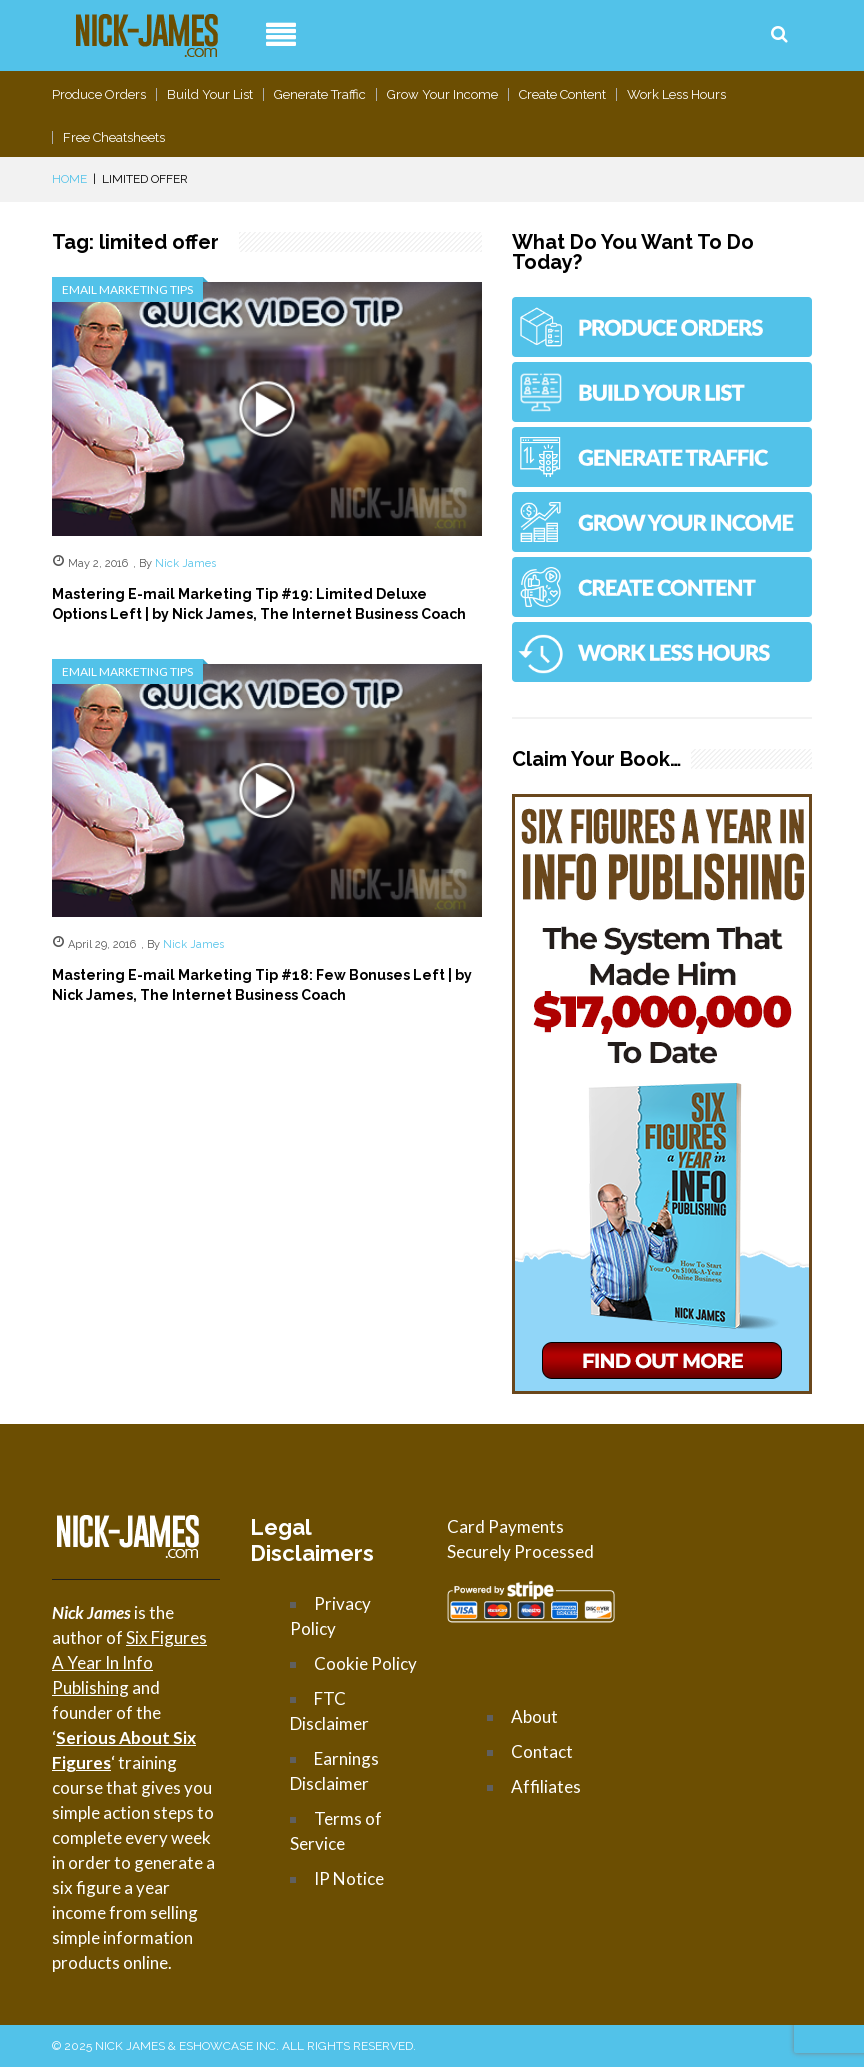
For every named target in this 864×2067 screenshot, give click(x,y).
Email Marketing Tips (127, 289)
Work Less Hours (676, 94)
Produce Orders (99, 94)
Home (69, 179)
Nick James (185, 563)
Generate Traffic (320, 94)
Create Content (562, 94)
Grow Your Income (442, 94)
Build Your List (210, 94)
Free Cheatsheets (114, 137)
